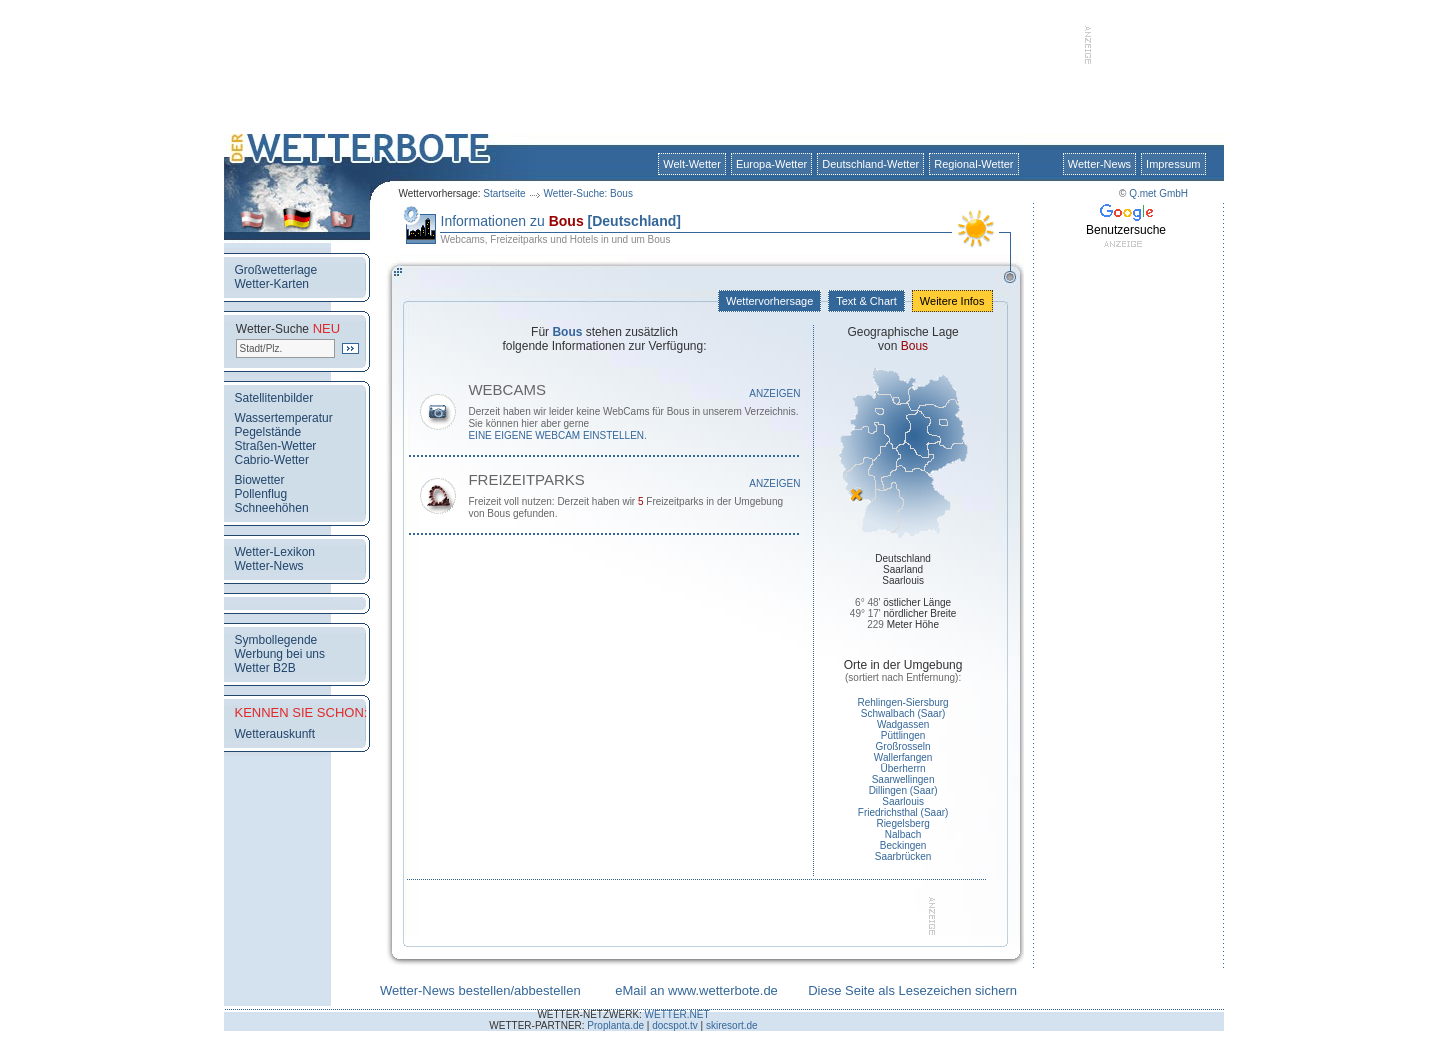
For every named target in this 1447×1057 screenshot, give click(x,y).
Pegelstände (268, 432)
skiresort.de (732, 1025)
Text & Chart (866, 301)
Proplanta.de (615, 1025)
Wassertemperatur (284, 418)
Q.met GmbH (1158, 193)
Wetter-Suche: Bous (588, 193)
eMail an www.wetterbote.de (696, 990)
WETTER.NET (677, 1014)
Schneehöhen (272, 508)
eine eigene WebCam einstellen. (557, 435)
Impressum (1173, 164)
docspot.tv (675, 1025)
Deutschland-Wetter (870, 164)
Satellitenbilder (274, 398)
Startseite (504, 193)
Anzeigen (774, 393)
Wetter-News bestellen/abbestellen (480, 990)
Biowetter (260, 480)
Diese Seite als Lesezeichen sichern (912, 990)
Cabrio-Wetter (272, 460)
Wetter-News (1099, 164)
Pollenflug (261, 494)
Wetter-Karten (272, 284)
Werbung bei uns (280, 654)
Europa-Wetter (771, 164)
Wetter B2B (265, 668)
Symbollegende (276, 640)
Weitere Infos (952, 301)
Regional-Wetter (973, 164)
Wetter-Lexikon (275, 552)
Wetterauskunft (275, 734)
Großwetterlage (276, 270)
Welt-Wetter (692, 164)
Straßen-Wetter (276, 446)
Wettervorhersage (769, 301)
